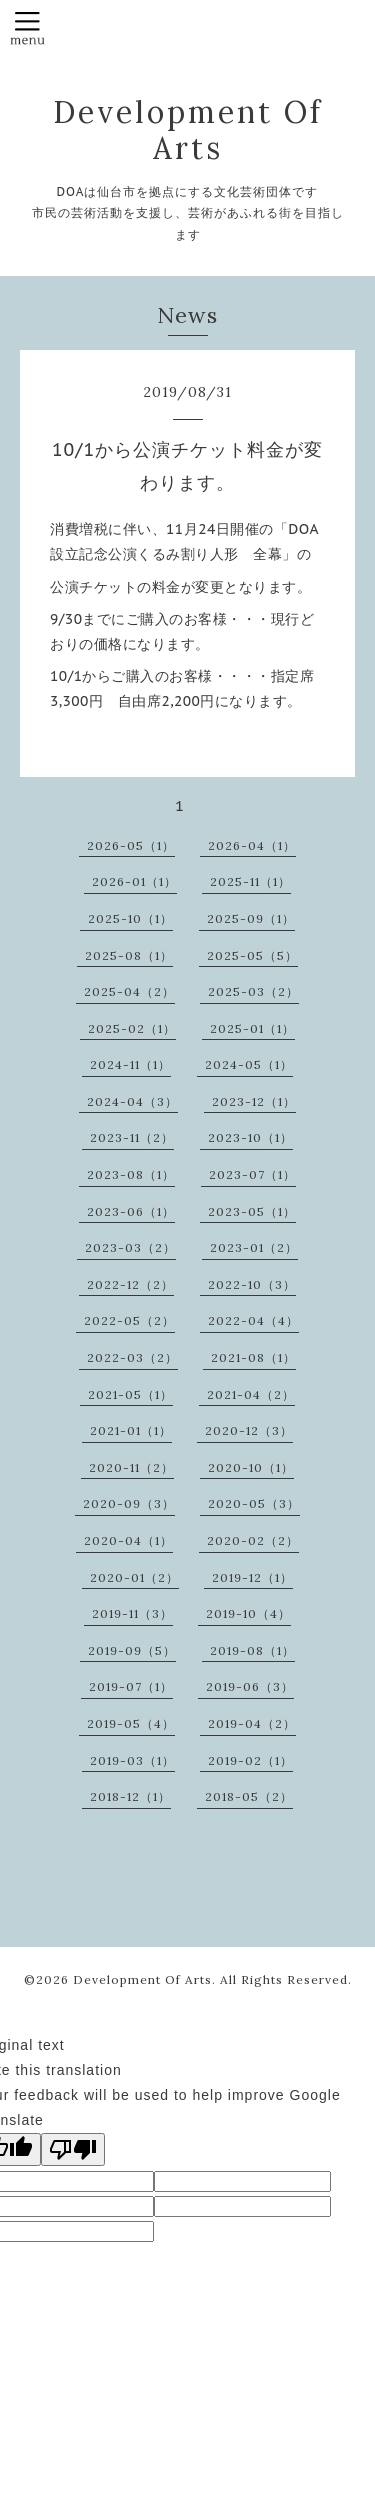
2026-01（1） (134, 881)
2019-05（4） (131, 1723)
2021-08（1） (253, 1357)
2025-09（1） (251, 918)
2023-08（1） (131, 1174)
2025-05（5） (252, 955)
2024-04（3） (132, 1101)
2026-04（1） (252, 845)
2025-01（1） (252, 1028)
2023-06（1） (131, 1211)
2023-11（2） (132, 1137)
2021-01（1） (131, 1430)
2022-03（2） (132, 1357)
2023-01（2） (254, 1247)
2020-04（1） (128, 1540)
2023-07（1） (252, 1174)
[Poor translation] (73, 2149)
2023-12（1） (254, 1101)
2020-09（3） (129, 1503)
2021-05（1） (130, 1394)
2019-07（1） (131, 1686)
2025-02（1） (132, 1028)
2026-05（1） (131, 845)
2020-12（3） (249, 1430)
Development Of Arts (188, 130)
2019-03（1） (132, 1760)
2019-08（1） (252, 1650)
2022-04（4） (253, 1320)
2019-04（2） (252, 1723)
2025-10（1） (130, 918)
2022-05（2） (129, 1320)
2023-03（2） (130, 1247)
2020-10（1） (251, 1467)
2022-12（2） (130, 1284)
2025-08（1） (129, 955)
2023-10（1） (250, 1137)
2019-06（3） (250, 1686)
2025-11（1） (250, 881)
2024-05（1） (249, 1064)
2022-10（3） (252, 1284)
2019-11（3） (132, 1613)
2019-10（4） (248, 1613)
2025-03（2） (253, 991)
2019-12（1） (252, 1577)
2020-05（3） (254, 1503)
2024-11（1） (130, 1064)
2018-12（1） (130, 1796)
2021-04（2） (251, 1394)
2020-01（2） (134, 1577)
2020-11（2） (131, 1467)
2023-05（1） (252, 1211)
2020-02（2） (253, 1540)
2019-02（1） (250, 1760)
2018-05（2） (249, 1796)
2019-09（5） (132, 1650)
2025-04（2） (129, 991)
